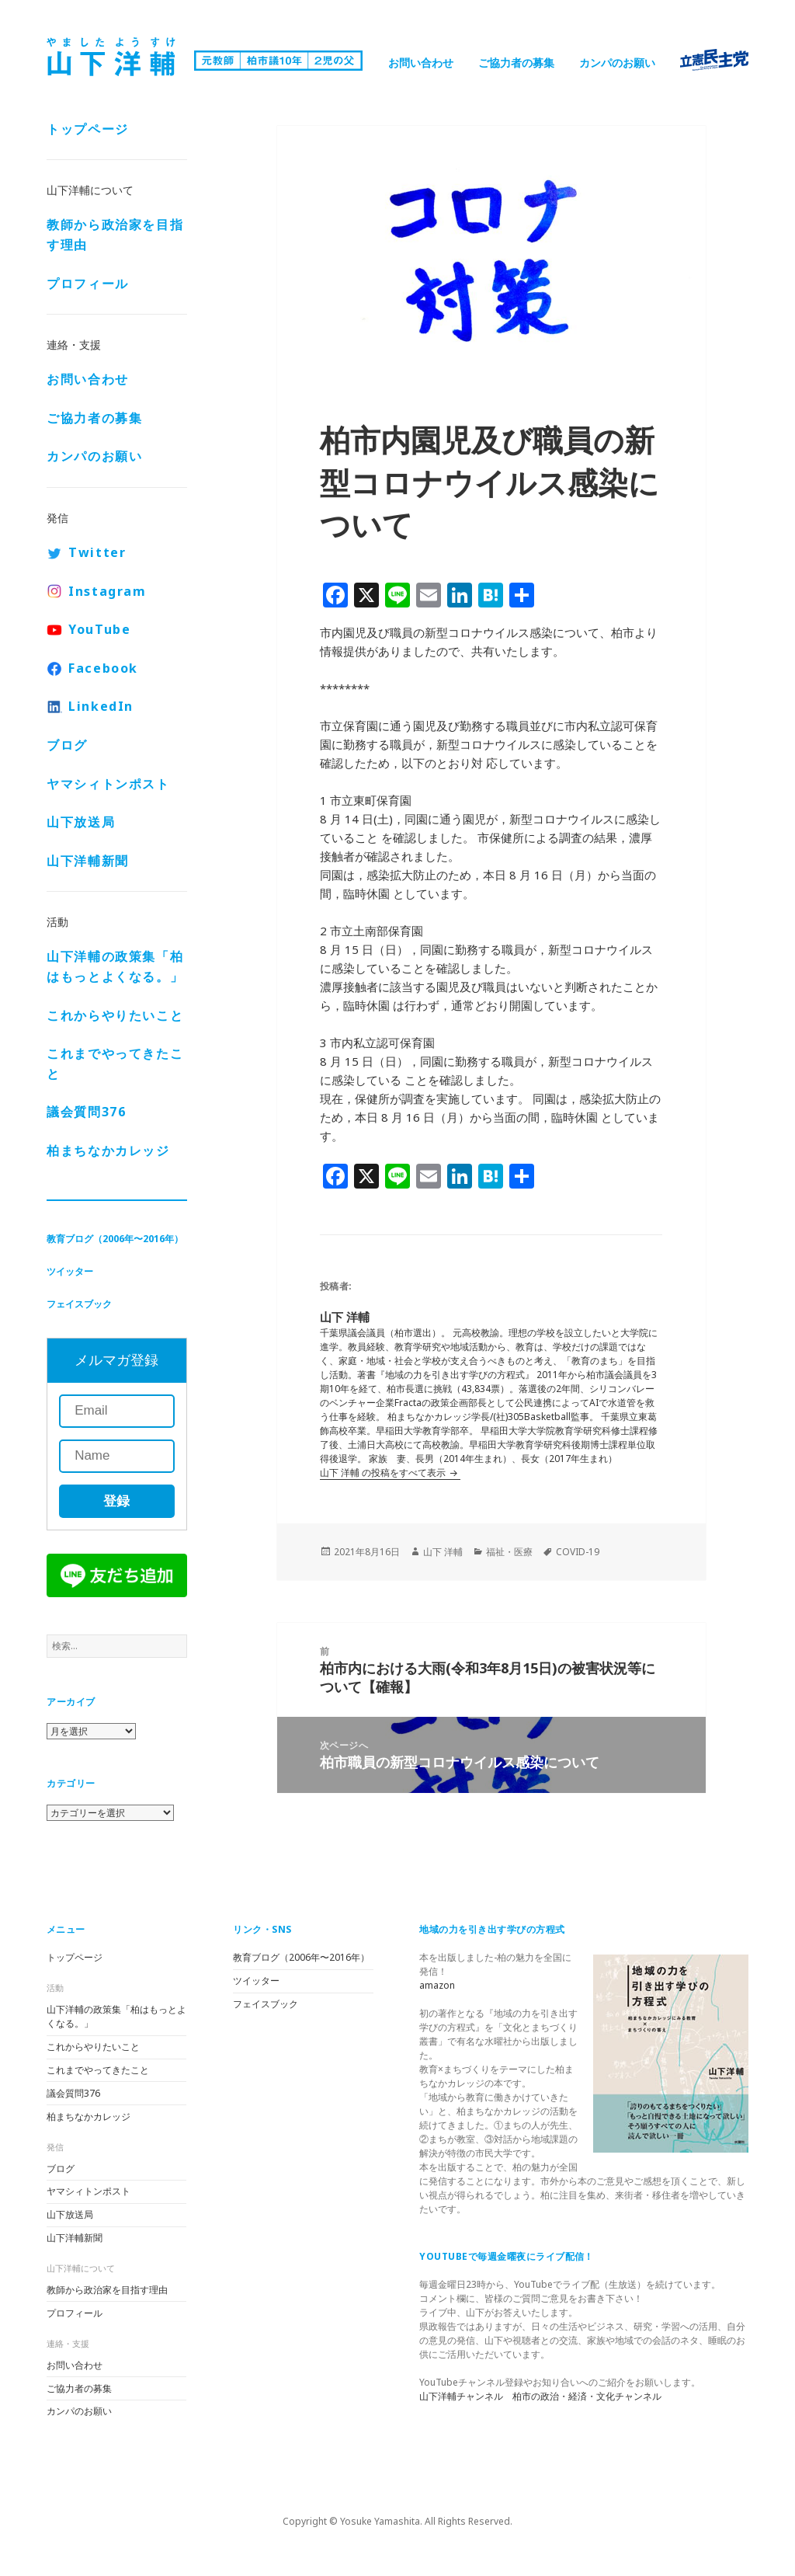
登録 (116, 1501)
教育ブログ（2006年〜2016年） (115, 1238)
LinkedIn (101, 706)
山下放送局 (81, 821)
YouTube (99, 629)
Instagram (107, 591)
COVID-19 (577, 1551)
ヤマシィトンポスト (108, 783)
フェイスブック (79, 1304)
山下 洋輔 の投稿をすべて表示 (384, 1472)
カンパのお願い (617, 62)
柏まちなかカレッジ (108, 1150)
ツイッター (70, 1271)
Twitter (97, 552)
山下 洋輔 (443, 1551)
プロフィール (88, 283)
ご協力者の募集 (516, 62)
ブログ (67, 745)
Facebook (103, 668)
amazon (437, 1985)
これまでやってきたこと (115, 1063)
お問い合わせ (420, 62)
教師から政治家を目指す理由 (115, 234)
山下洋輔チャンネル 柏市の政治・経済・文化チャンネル (540, 2396)
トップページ (88, 129)
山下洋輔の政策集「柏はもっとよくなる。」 (115, 966)
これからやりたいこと (115, 1015)
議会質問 (86, 1111)
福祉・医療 (509, 1551)
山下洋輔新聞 (88, 860)
